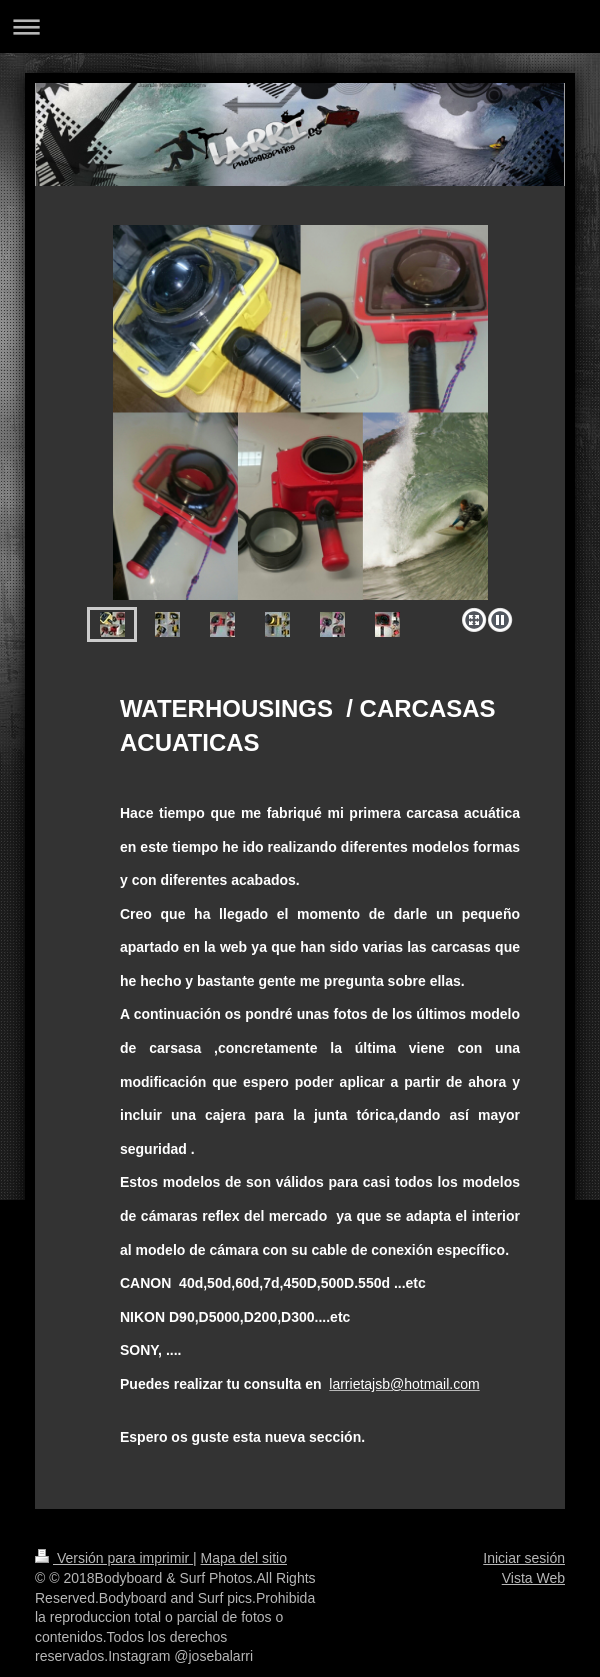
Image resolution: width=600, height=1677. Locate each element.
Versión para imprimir (114, 1558)
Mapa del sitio (244, 1558)
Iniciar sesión (524, 1558)
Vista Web (533, 1578)
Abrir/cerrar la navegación (300, 26)
